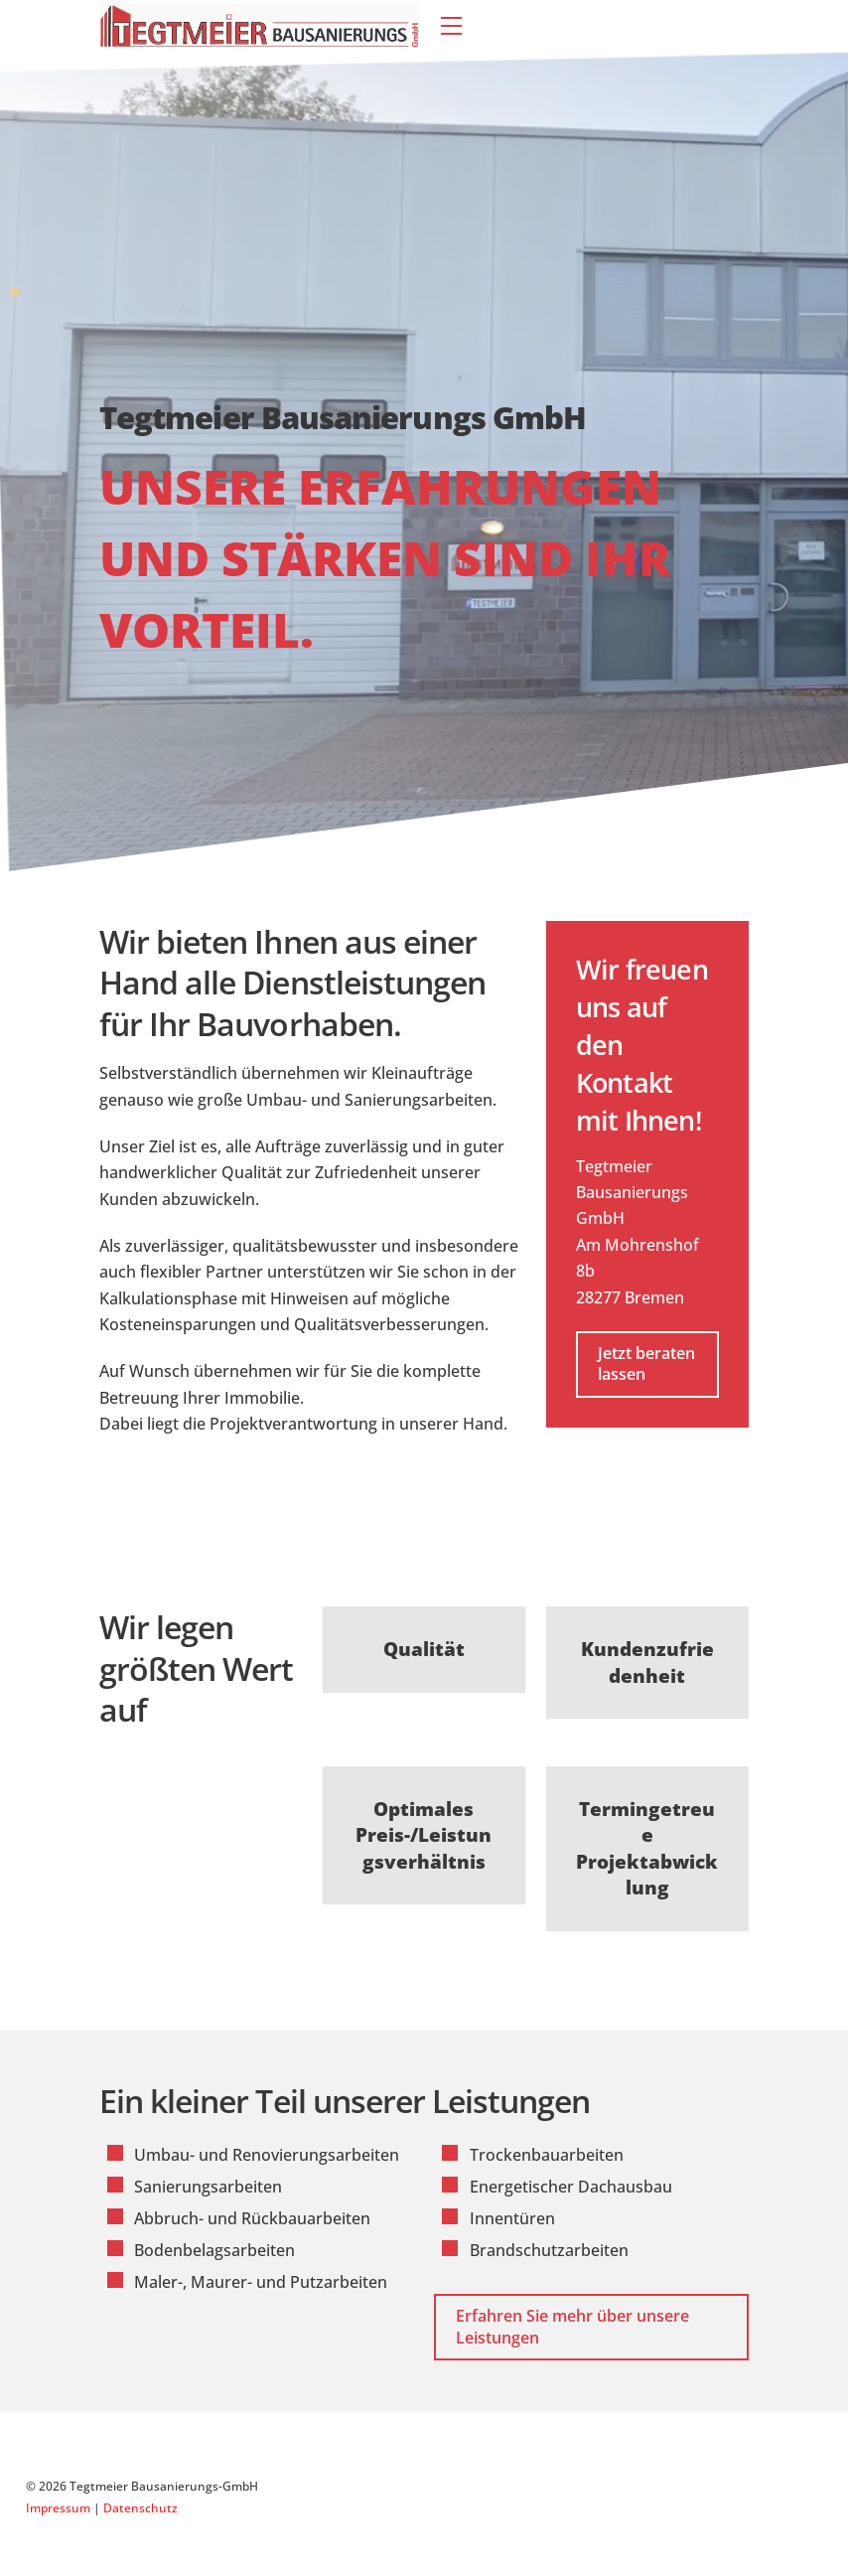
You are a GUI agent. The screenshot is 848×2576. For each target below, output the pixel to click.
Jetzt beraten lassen (646, 1364)
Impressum (58, 2508)
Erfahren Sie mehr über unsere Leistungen (572, 2327)
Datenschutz (140, 2508)
